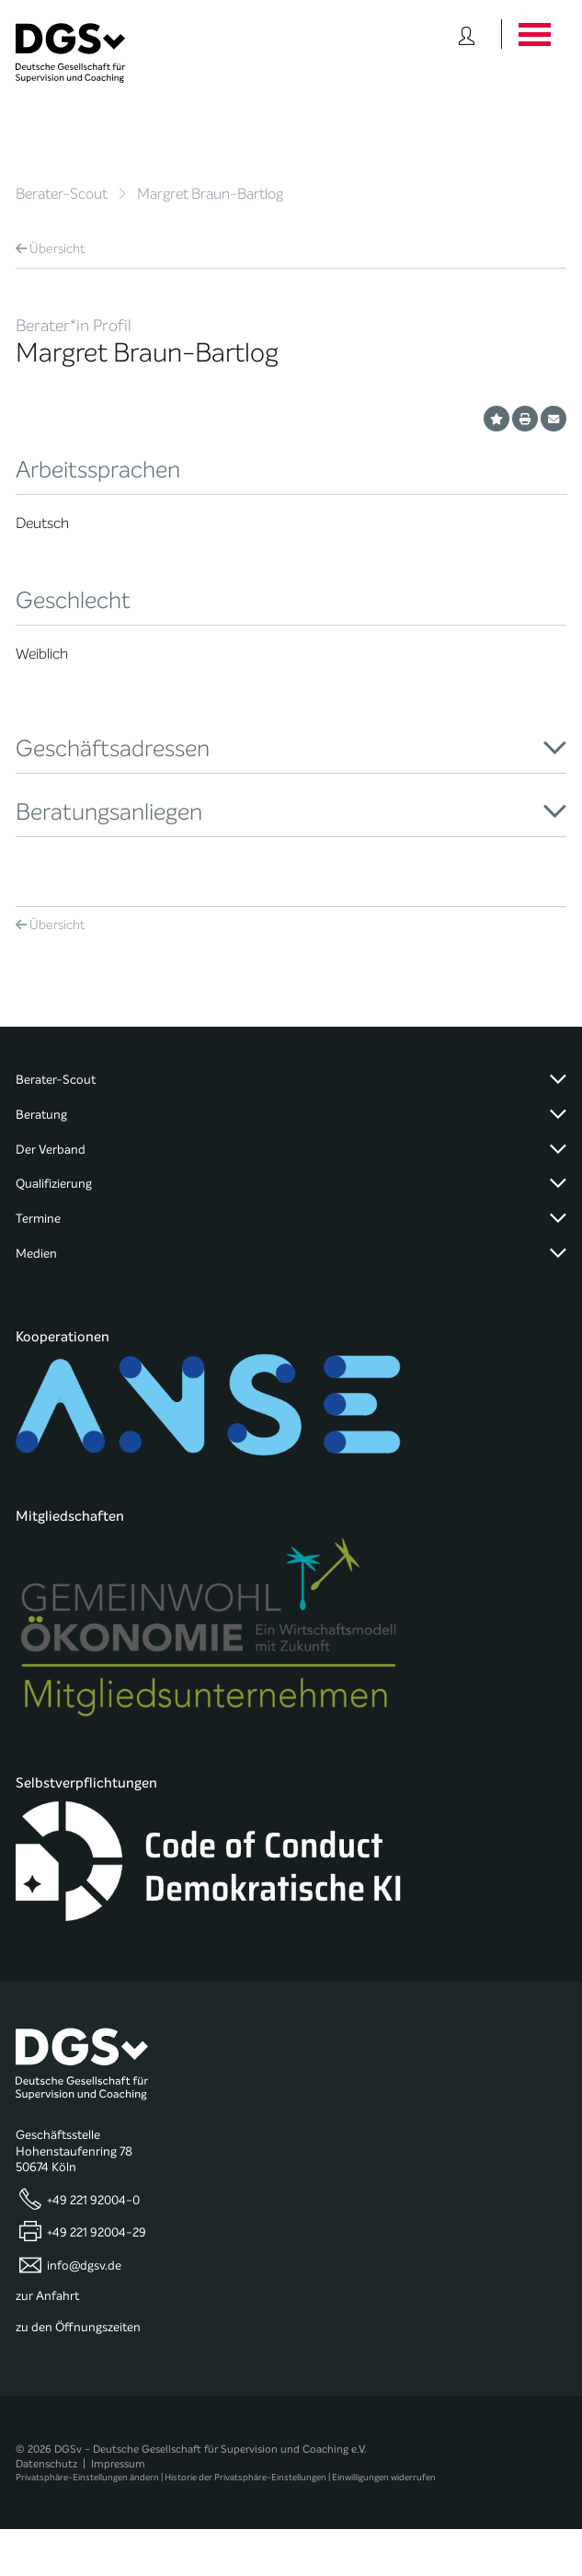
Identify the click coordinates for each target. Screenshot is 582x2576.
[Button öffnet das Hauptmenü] (533, 34)
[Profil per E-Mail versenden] (553, 418)
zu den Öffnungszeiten (78, 2327)
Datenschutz (46, 2463)
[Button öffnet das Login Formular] (466, 34)
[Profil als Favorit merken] (496, 418)
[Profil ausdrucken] (525, 418)
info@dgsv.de (84, 2265)
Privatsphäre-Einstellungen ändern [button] (87, 2477)
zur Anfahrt (47, 2296)
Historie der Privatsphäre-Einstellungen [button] (245, 2477)
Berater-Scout (62, 193)
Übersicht (51, 249)
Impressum (118, 2463)
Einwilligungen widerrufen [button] (384, 2477)
